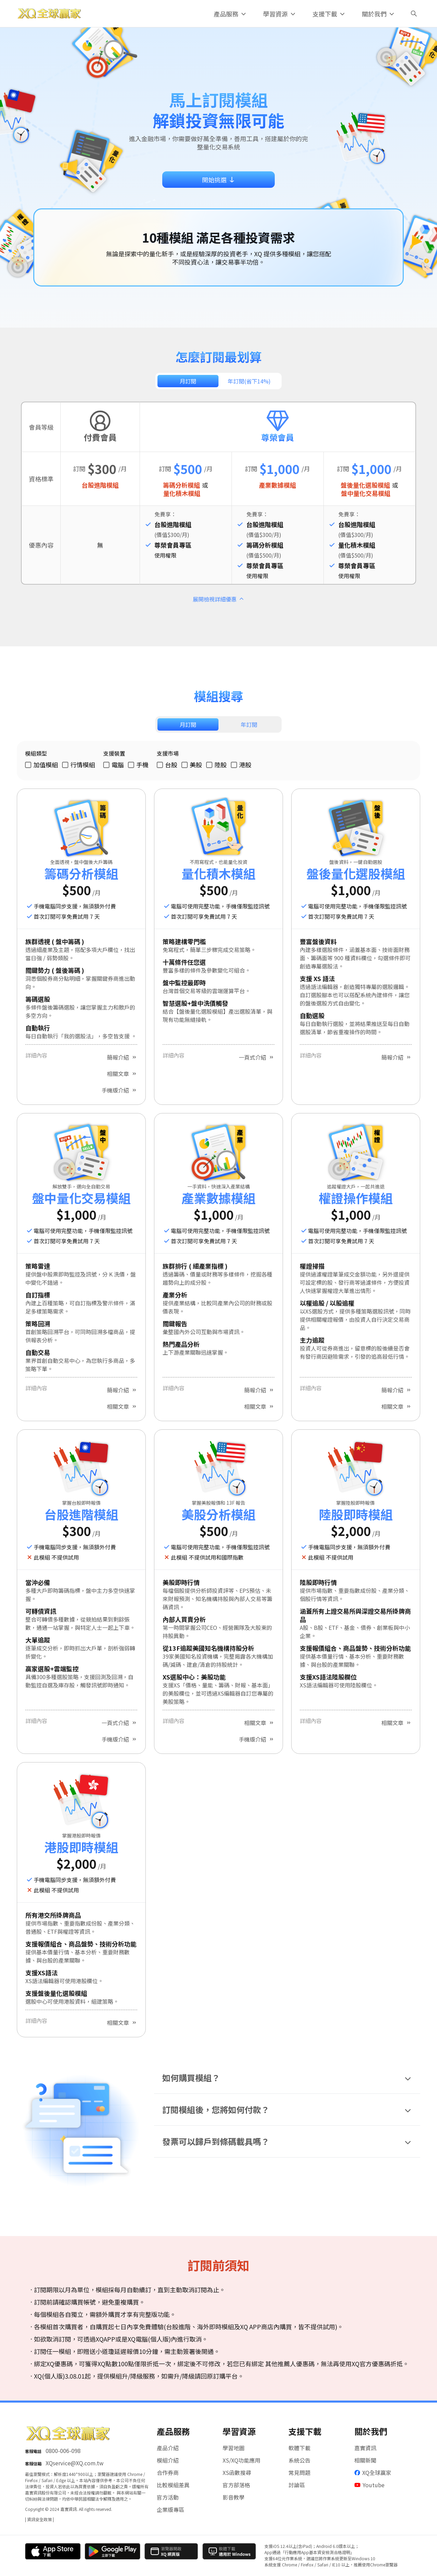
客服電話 (33, 2451)
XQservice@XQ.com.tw (75, 2463)
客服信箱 (33, 2463)
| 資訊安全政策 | (39, 2519)
